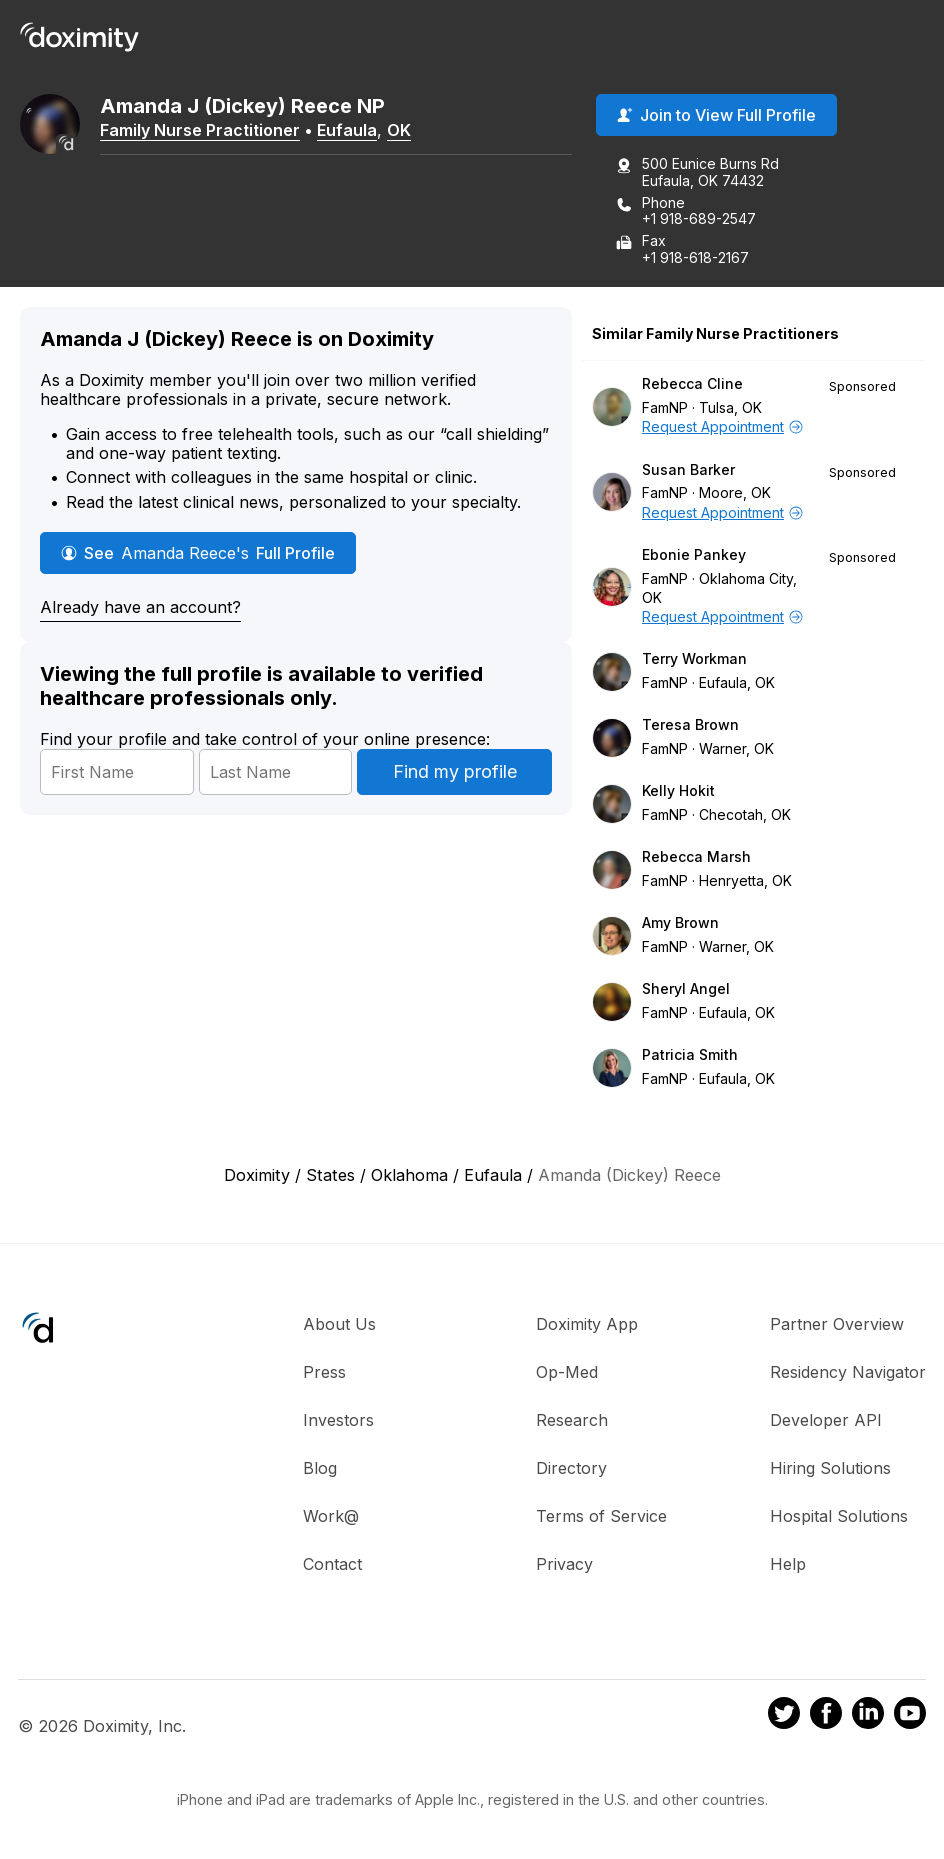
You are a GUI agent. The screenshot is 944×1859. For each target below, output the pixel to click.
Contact (332, 1564)
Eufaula (347, 130)
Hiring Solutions (830, 1468)
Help (788, 1564)
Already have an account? (140, 607)
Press (324, 1372)
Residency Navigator (848, 1372)
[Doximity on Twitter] (784, 1716)
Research (572, 1420)
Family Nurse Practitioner (200, 130)
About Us (339, 1324)
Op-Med (567, 1372)
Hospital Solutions (839, 1516)
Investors (338, 1420)
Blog (320, 1468)
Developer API (826, 1420)
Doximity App (587, 1324)
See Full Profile (198, 553)
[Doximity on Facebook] (826, 1716)
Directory (571, 1468)
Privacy (564, 1564)
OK (399, 130)
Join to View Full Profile (716, 115)
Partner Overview (837, 1324)
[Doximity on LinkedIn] (868, 1716)
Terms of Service (601, 1516)
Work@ (331, 1516)
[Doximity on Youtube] (910, 1716)
